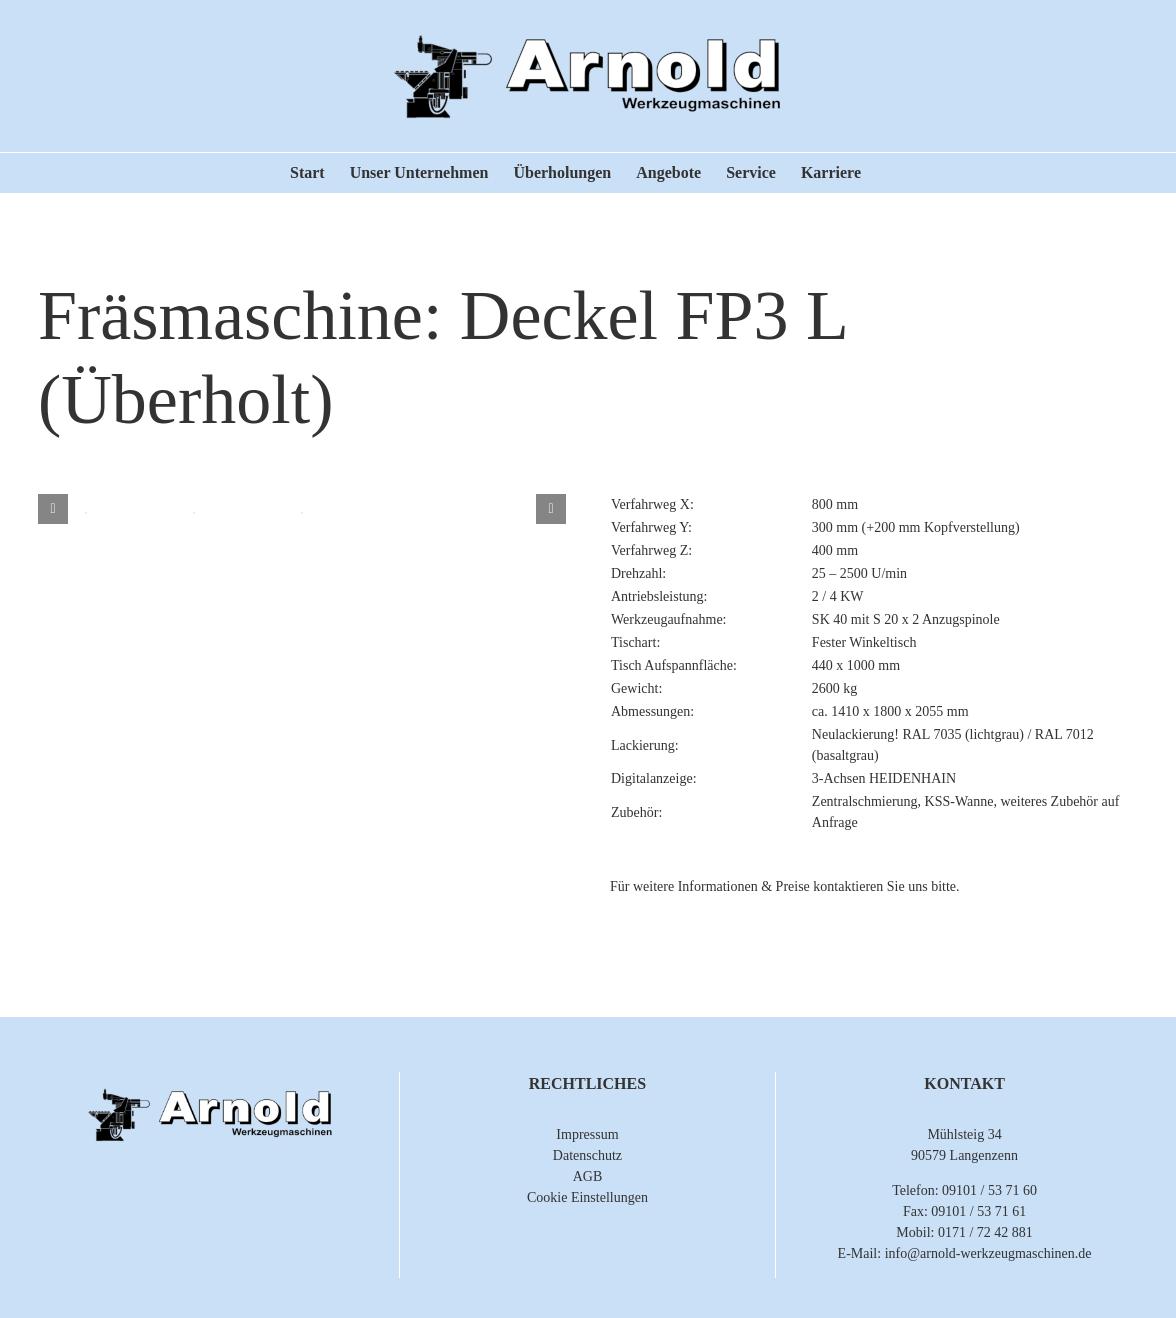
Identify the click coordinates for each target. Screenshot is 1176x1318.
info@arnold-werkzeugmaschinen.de (988, 1253)
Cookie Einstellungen (587, 1197)
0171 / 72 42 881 (985, 1232)
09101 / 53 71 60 (989, 1190)
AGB (588, 1176)
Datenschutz (587, 1155)
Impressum (587, 1134)
